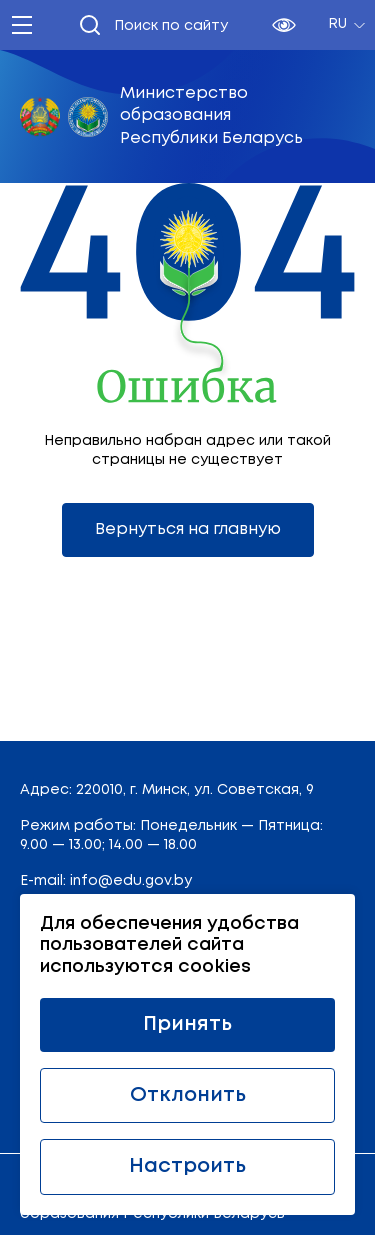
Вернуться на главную (188, 529)
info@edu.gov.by (131, 881)
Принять (187, 1024)
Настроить (187, 1166)
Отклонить (188, 1095)
